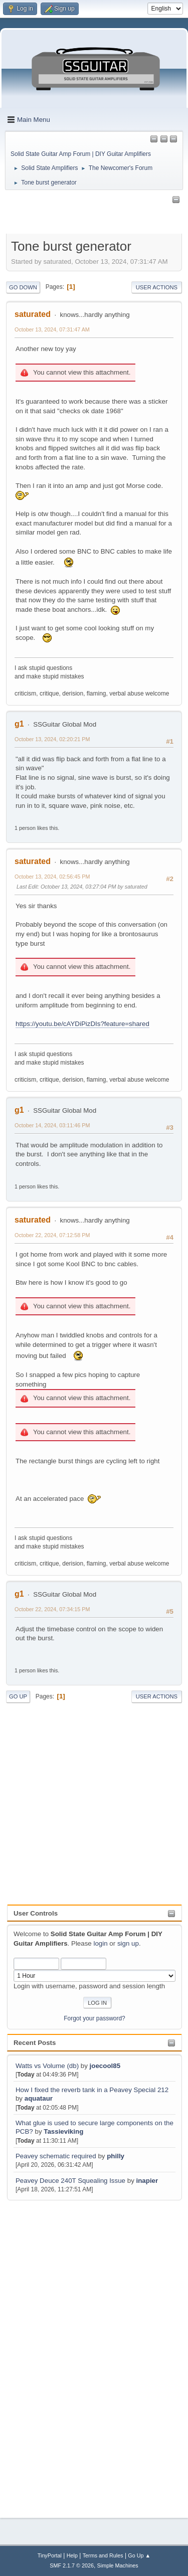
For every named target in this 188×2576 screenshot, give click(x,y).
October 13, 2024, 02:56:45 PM (52, 877)
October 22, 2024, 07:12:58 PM (52, 1235)
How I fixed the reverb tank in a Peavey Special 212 (92, 2090)
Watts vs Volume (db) (47, 2066)
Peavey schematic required (56, 2156)
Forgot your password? (94, 2018)
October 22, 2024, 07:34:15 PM (52, 1609)
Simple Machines (117, 2565)
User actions (156, 287)
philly (115, 2156)
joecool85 (105, 2066)
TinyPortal (50, 2555)
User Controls (36, 1913)
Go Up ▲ (139, 2555)
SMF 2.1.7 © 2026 (72, 2565)
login (100, 1943)
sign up (128, 1943)
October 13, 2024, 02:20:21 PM (52, 739)
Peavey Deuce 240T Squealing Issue (70, 2180)
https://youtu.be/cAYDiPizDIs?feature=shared (82, 1023)
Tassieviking (63, 2131)
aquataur (39, 2098)
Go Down (23, 287)
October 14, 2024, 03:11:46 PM (52, 1125)
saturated (33, 314)
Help (72, 2555)
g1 (19, 724)
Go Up (18, 1696)
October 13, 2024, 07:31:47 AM (52, 329)
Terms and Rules (103, 2555)
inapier (147, 2180)
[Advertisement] (47, 2352)
